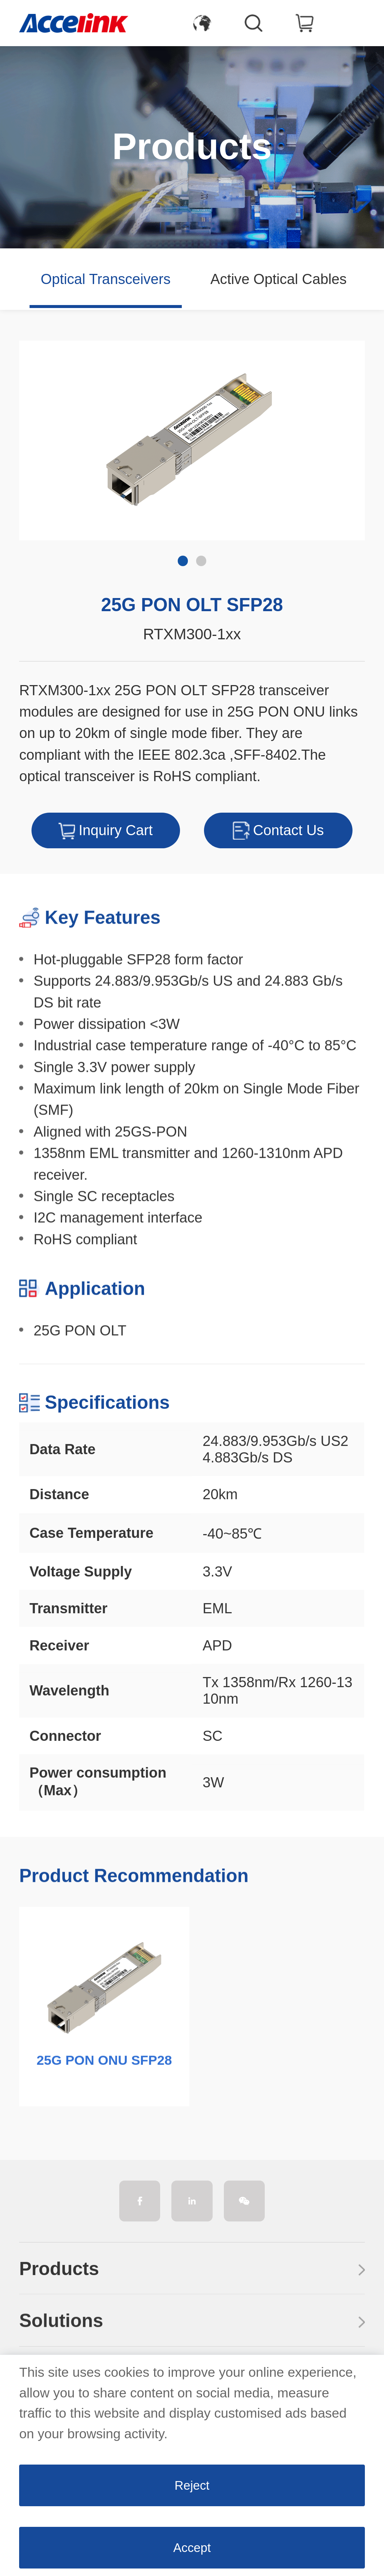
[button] (361, 279)
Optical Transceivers (106, 279)
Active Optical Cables (278, 279)
